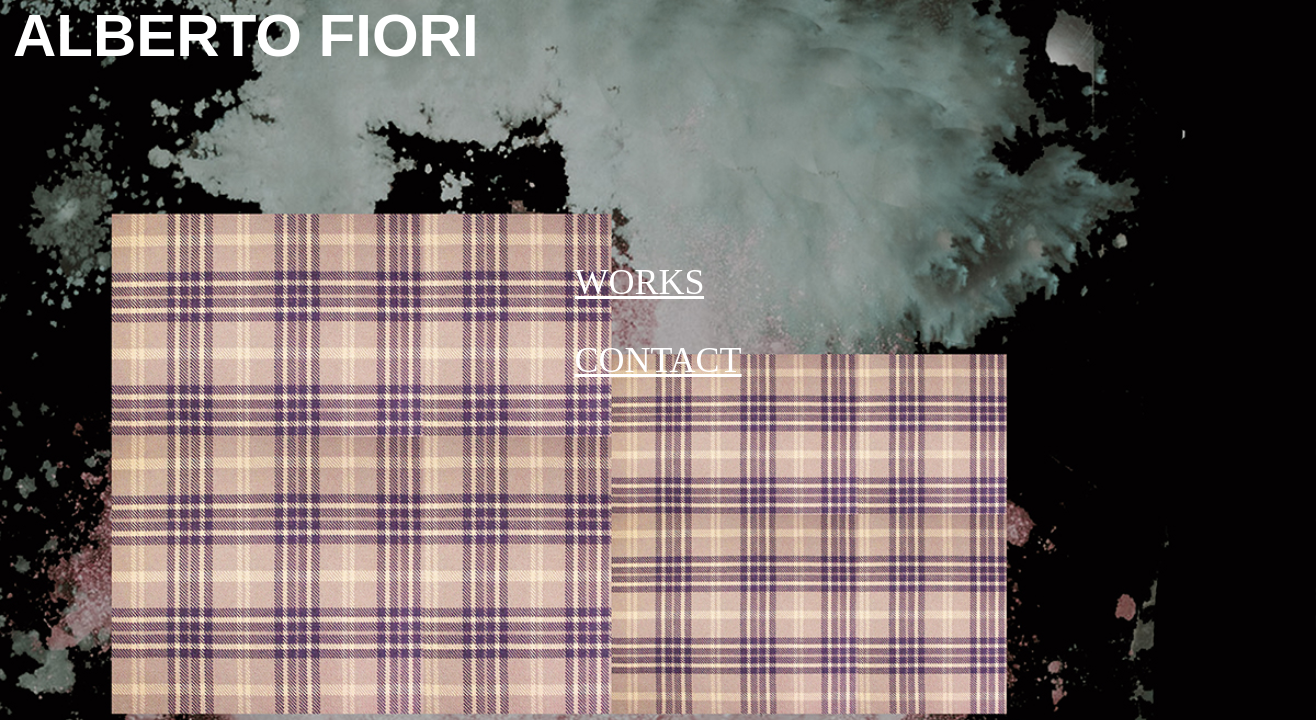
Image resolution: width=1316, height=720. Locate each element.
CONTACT (657, 360)
